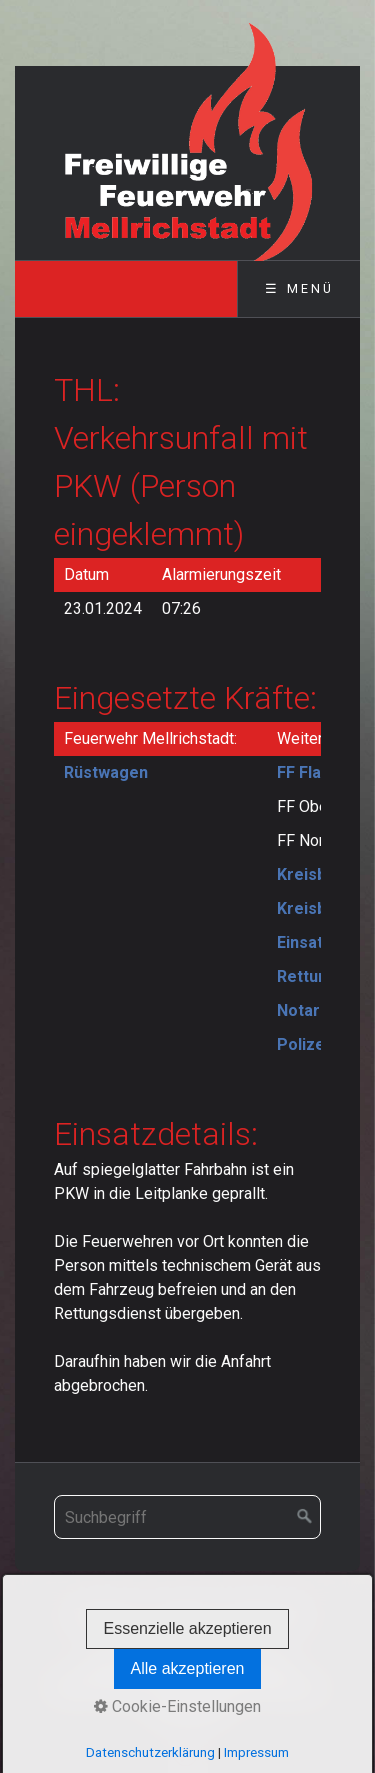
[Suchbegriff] (187, 1517)
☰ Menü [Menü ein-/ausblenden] (299, 288)
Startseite (107, 1614)
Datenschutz (193, 1639)
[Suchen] (305, 1517)
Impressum (263, 1614)
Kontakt (182, 1614)
